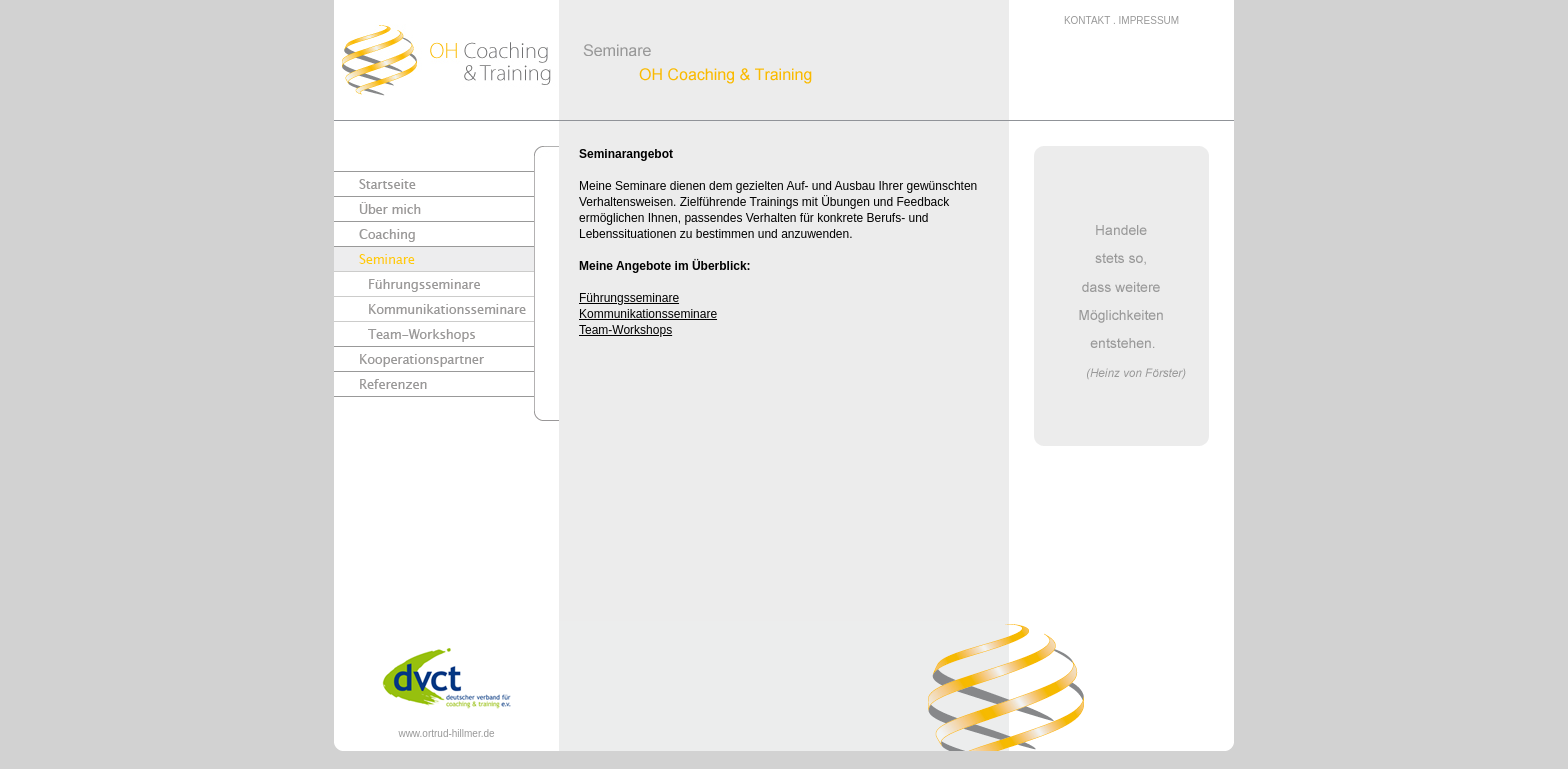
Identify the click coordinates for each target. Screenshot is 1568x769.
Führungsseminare (629, 298)
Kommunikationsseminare (648, 314)
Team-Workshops (625, 330)
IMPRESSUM (1149, 20)
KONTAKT (1087, 20)
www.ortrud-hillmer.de (446, 733)
